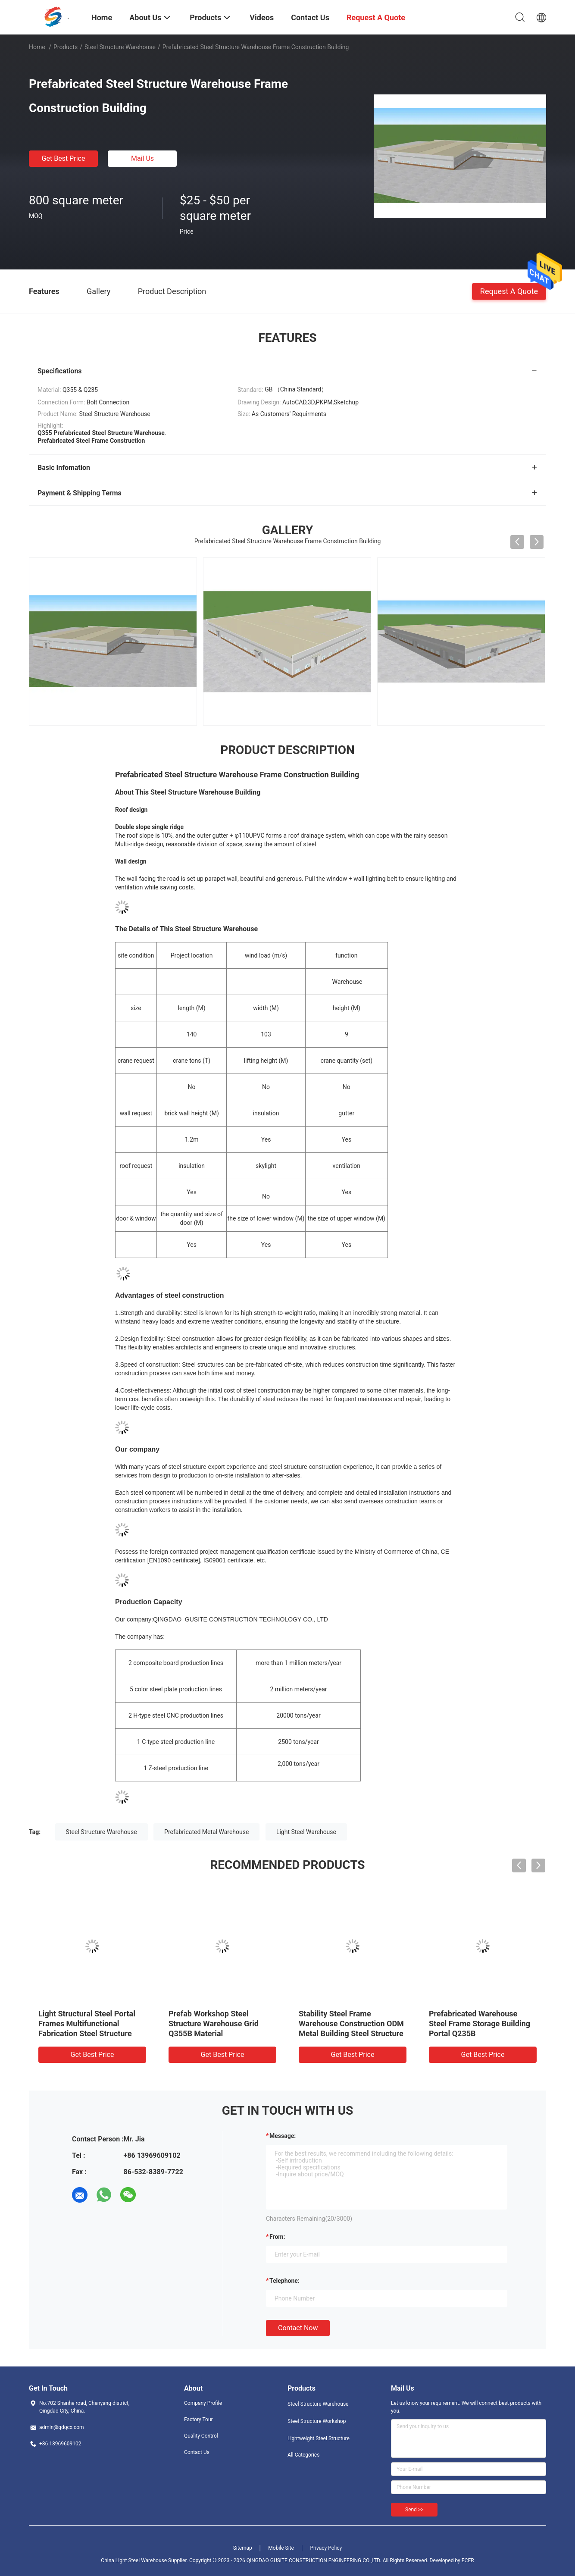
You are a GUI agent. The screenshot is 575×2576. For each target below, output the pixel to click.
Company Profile (203, 2403)
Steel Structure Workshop (317, 2421)
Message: (282, 2135)
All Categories (303, 2455)
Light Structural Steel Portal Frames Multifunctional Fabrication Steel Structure (86, 2023)
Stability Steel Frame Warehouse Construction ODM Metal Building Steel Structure (351, 2023)
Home (37, 47)
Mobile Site (281, 2548)
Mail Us (142, 158)
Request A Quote (509, 290)
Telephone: (284, 2280)
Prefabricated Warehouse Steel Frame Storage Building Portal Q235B (479, 2023)
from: (277, 2236)
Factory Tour (198, 2419)
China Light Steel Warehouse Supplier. (145, 2560)
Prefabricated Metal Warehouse (206, 1831)
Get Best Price (63, 158)
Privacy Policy (326, 2548)
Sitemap (242, 2548)
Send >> (414, 2510)
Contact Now (298, 2328)
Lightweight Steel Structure (319, 2438)
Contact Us (196, 2452)
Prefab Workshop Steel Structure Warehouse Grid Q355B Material (214, 2023)
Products (65, 47)
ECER (468, 2560)
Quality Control (201, 2436)
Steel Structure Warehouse (120, 47)
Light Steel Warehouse (306, 1831)
